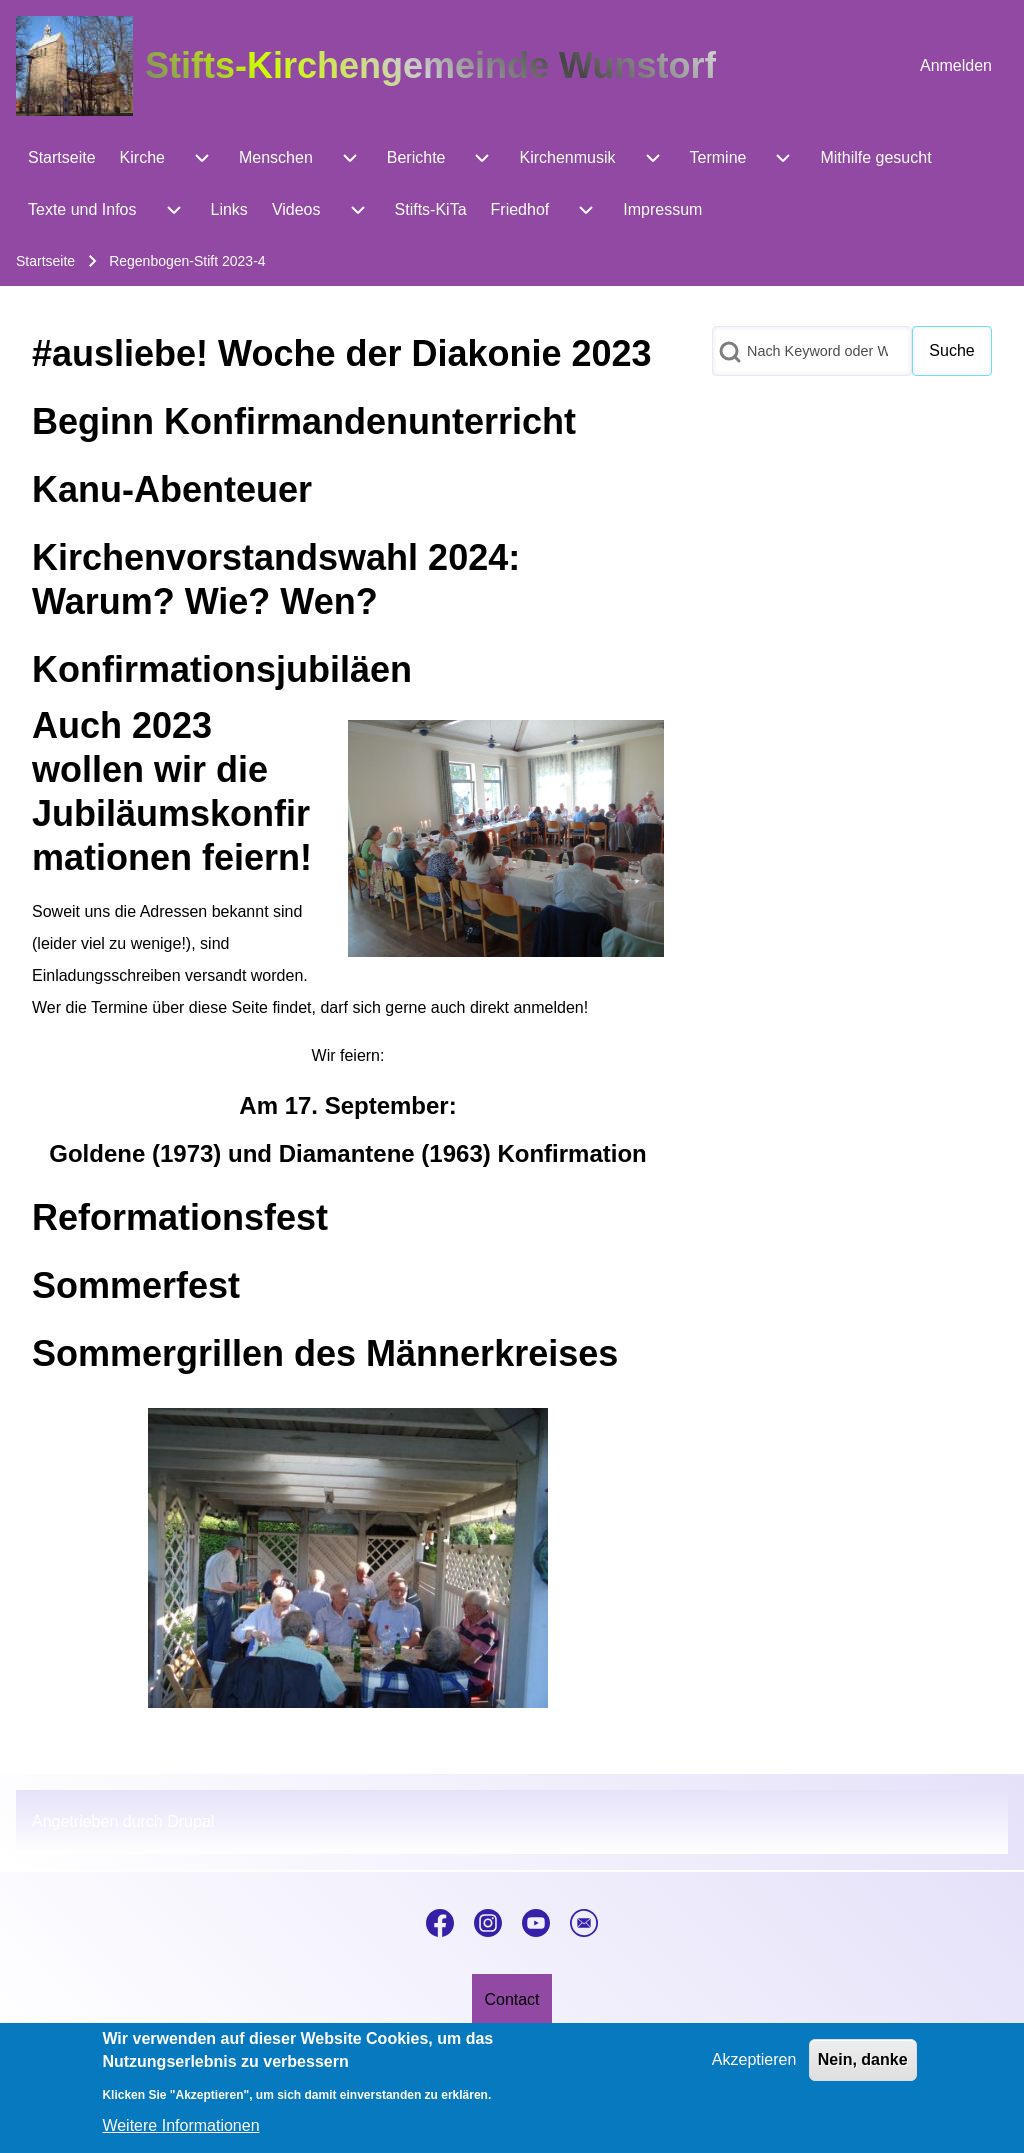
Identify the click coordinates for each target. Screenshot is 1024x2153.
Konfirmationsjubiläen (222, 669)
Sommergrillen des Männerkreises (325, 1353)
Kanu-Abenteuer (172, 489)
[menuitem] (956, 66)
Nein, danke (863, 2072)
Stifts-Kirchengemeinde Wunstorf (430, 65)
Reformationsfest (180, 1217)
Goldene (97, 1153)
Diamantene (347, 1153)
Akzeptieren (754, 2072)
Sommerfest (136, 1285)
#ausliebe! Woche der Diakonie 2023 (342, 353)
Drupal (190, 1821)
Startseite (45, 261)
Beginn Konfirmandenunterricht (304, 421)
